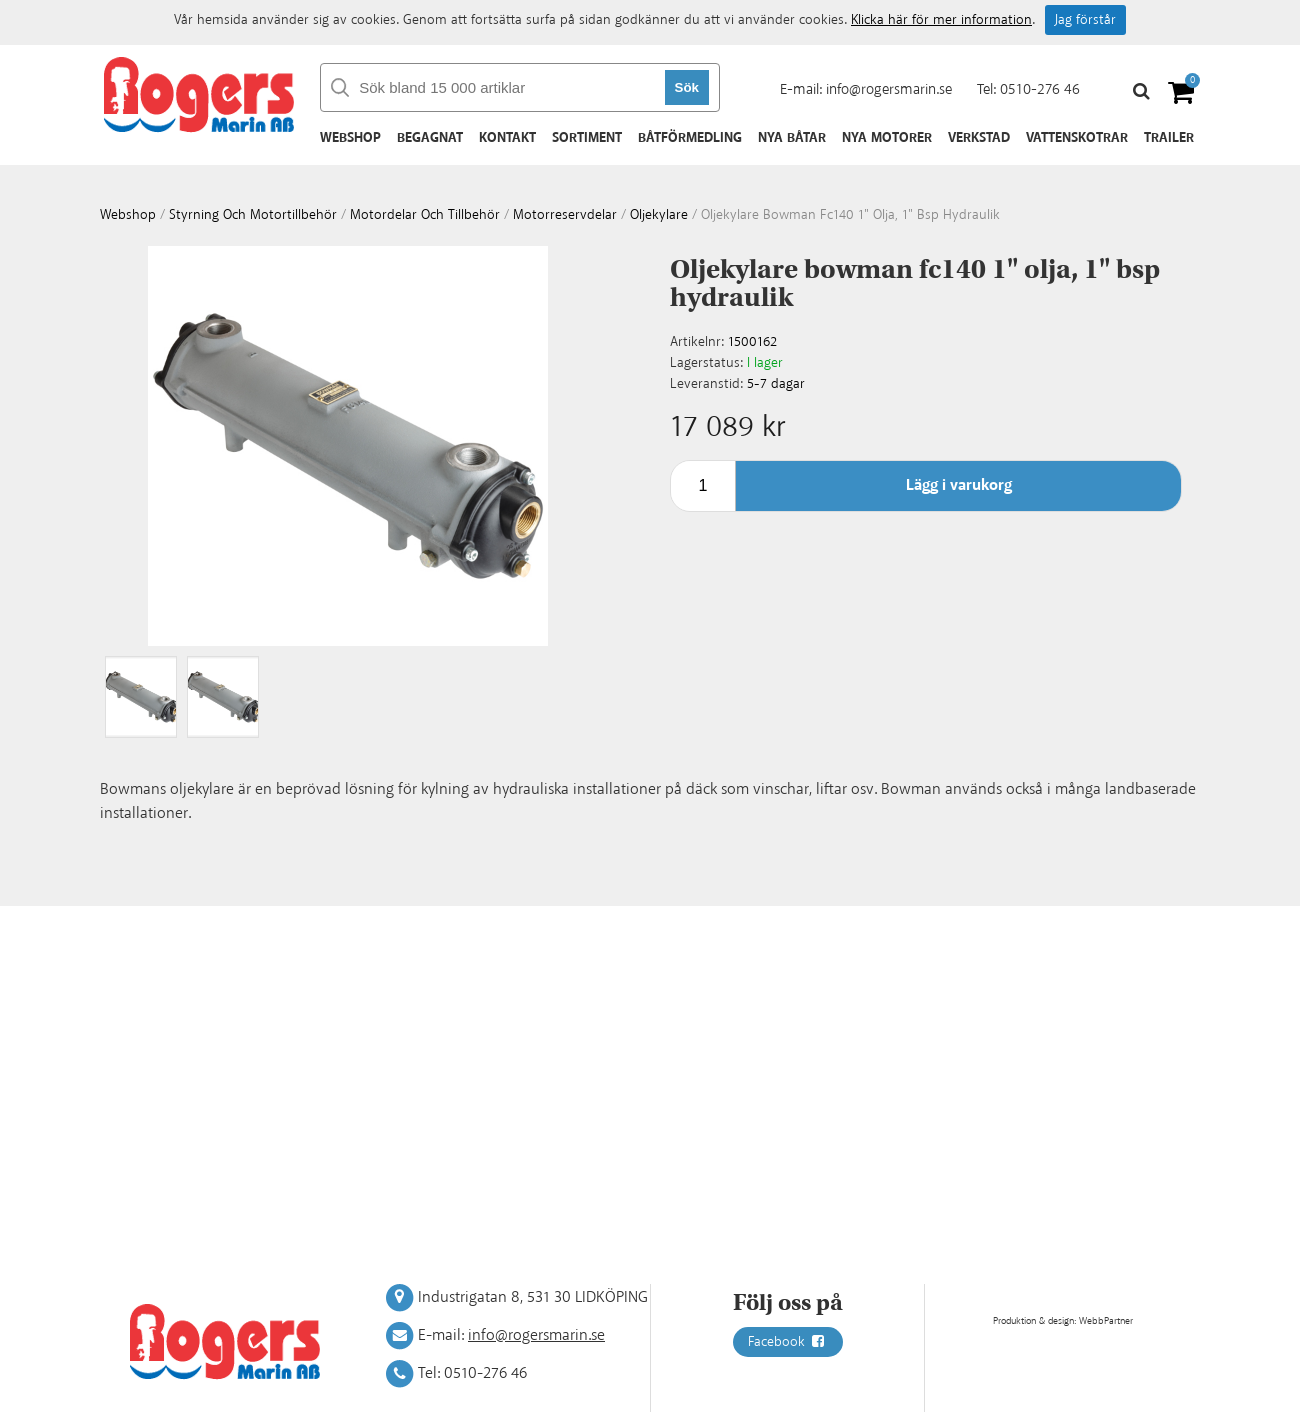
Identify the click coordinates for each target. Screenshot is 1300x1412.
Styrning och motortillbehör (253, 215)
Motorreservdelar (565, 215)
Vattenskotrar (1077, 138)
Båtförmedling (690, 138)
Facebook (788, 1342)
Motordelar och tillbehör (425, 215)
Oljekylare (659, 215)
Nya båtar (792, 138)
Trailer (1169, 138)
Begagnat (430, 138)
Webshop (350, 138)
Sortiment (587, 138)
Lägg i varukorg (959, 485)
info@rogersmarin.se (889, 89)
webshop (128, 215)
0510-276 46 (1040, 89)
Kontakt (507, 138)
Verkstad (979, 138)
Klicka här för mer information (941, 20)
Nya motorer (887, 138)
